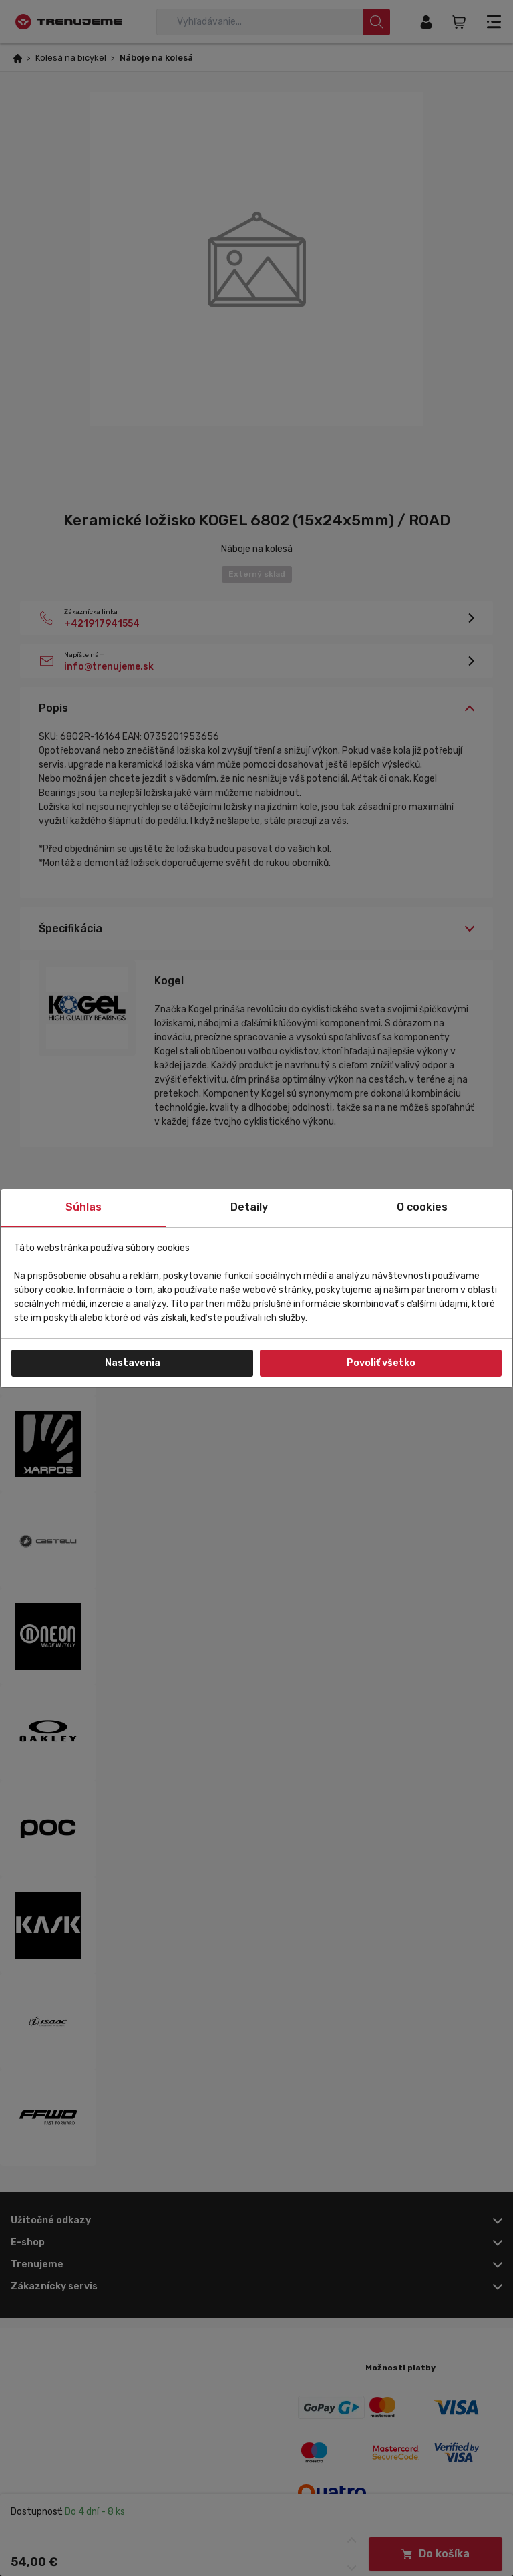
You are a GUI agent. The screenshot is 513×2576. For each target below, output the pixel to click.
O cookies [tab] (422, 1207)
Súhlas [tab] (83, 1207)
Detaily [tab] (249, 1207)
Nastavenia (132, 1363)
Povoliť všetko (381, 1363)
